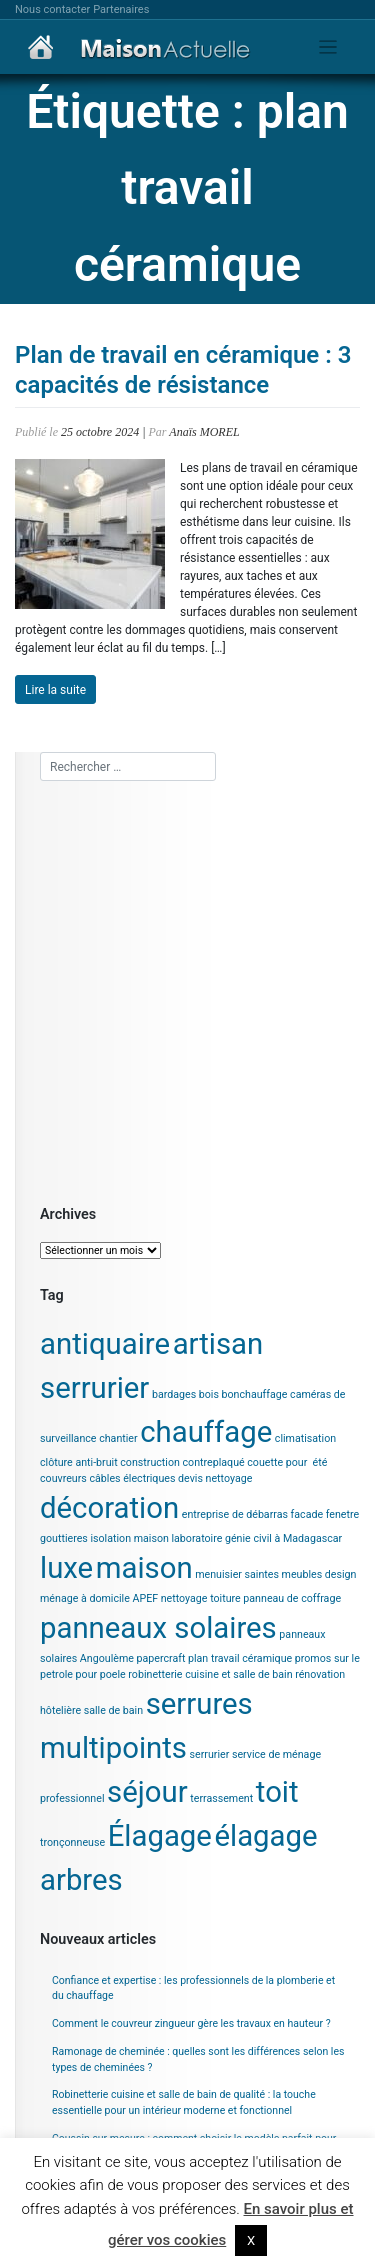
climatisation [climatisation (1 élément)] (305, 1438)
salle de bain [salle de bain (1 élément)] (113, 1710)
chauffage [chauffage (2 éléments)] (206, 1432)
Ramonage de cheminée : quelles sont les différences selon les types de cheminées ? (198, 2059)
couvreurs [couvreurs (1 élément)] (63, 1478)
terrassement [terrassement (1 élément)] (221, 1798)
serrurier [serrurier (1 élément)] (210, 1754)
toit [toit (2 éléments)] (277, 1792)
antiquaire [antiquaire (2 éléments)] (105, 1344)
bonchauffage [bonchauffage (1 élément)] (255, 1394)
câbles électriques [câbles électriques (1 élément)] (132, 1478)
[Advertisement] (187, 990)
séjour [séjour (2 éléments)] (147, 1792)
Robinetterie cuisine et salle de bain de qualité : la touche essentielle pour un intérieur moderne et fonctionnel (184, 2102)
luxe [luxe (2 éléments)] (66, 1568)
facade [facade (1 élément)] (307, 1514)
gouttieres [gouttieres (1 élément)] (64, 1538)
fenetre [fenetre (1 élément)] (342, 1514)
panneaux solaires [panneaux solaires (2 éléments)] (158, 1628)
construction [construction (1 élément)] (150, 1462)
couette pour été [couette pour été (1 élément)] (287, 1462)
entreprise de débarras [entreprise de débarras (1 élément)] (235, 1514)
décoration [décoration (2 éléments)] (109, 1508)
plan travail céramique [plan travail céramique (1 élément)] (240, 1658)
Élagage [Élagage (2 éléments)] (160, 1836)
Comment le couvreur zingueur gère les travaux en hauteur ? (191, 2023)
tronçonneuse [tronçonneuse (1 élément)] (72, 1842)
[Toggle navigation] (328, 47)
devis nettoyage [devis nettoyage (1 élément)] (215, 1478)
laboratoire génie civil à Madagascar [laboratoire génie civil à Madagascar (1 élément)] (256, 1538)
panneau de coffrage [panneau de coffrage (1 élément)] (292, 1598)
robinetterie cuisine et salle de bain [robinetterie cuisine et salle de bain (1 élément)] (210, 1674)
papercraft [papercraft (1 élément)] (160, 1658)
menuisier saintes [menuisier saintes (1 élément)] (237, 1574)
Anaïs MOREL (204, 432)
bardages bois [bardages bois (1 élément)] (185, 1394)
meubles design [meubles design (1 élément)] (319, 1574)
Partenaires (121, 9)
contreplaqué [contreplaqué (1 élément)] (214, 1462)
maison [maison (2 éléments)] (144, 1568)
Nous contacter (52, 9)
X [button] (251, 2240)
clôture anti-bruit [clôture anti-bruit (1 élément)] (79, 1462)
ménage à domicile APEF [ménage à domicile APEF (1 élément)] (99, 1598)
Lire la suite (55, 690)
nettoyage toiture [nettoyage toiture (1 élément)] (201, 1598)
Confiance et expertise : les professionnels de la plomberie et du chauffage (193, 1988)
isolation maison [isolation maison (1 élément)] (129, 1538)
